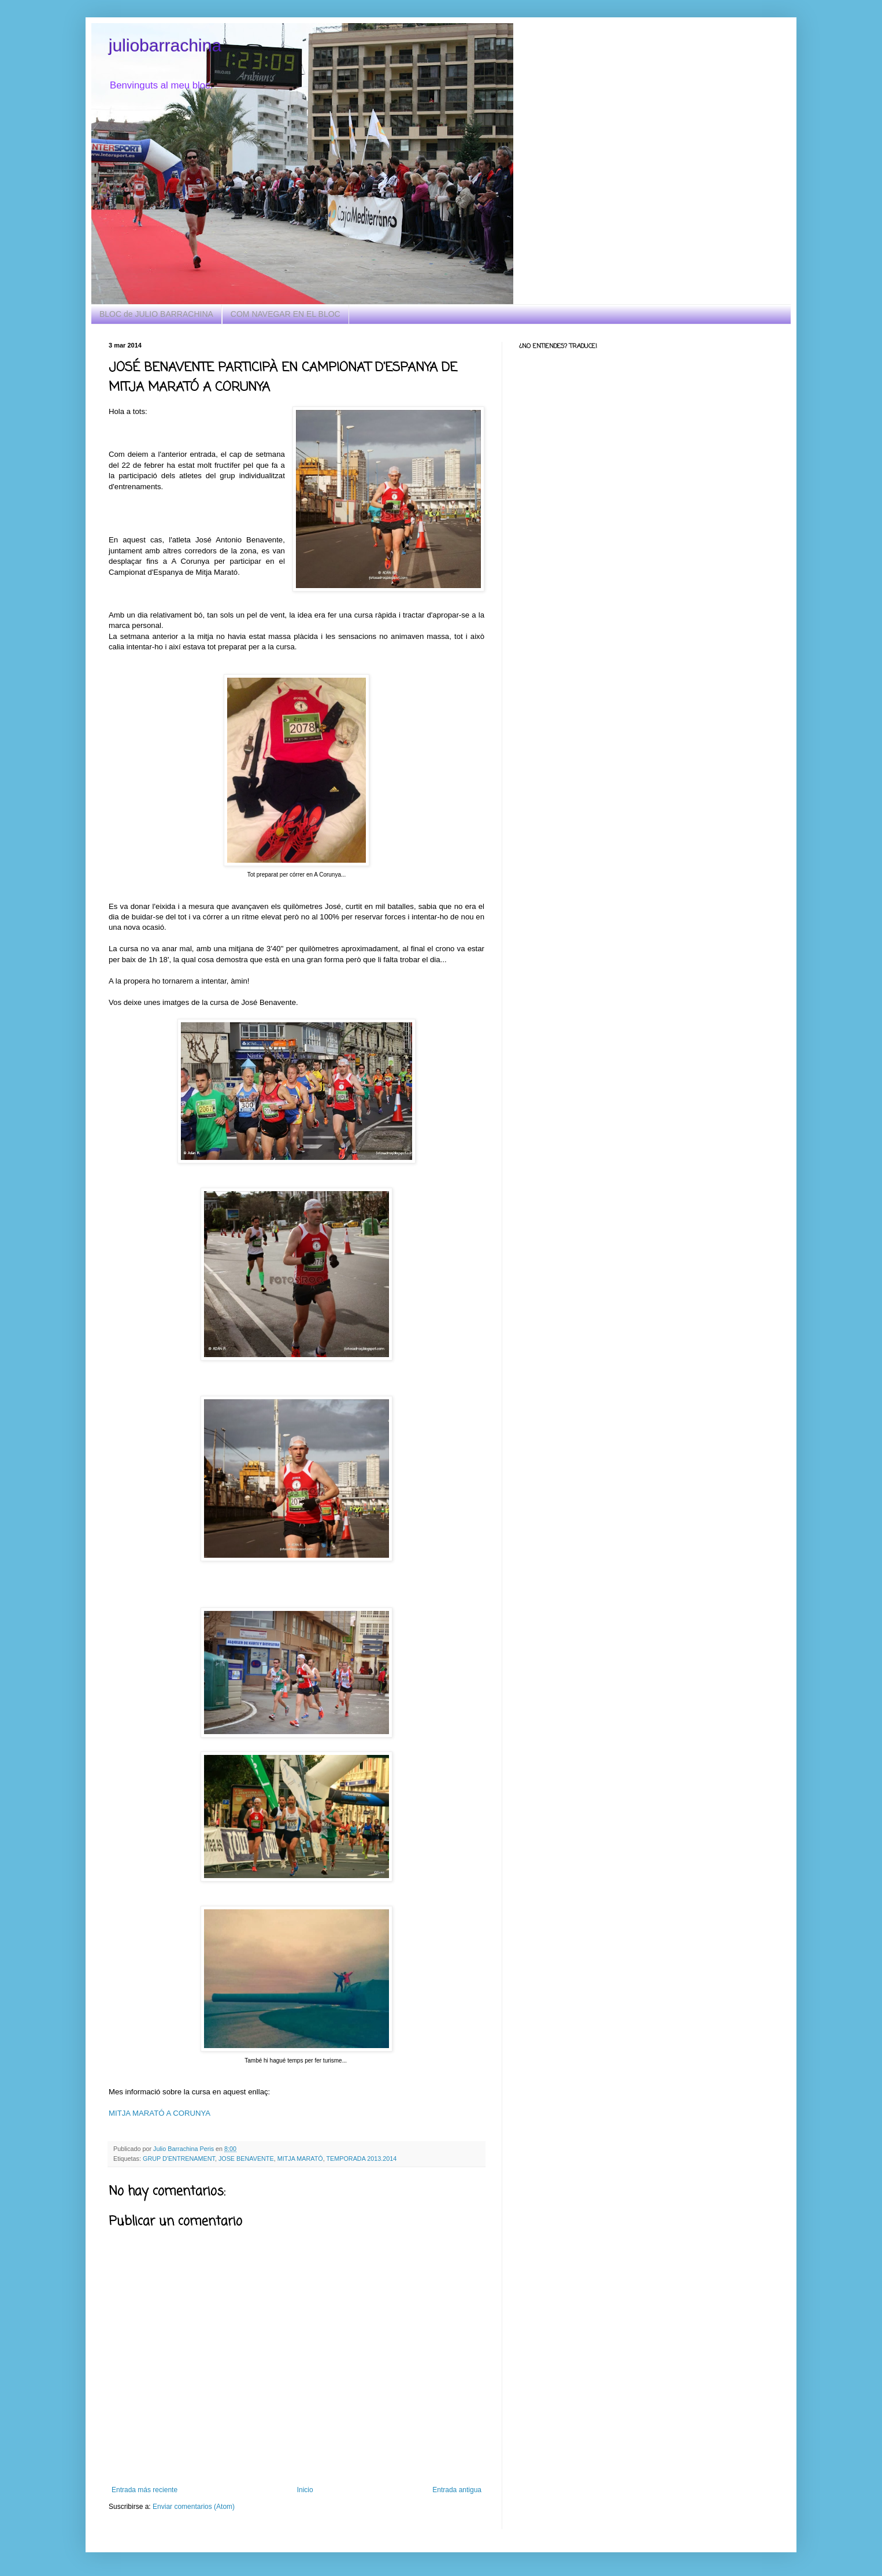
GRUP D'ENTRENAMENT (179, 2158)
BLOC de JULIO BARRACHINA (156, 314)
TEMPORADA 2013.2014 (361, 2158)
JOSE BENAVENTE (246, 2158)
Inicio (305, 2490)
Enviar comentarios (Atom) (194, 2507)
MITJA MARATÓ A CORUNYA (159, 2113)
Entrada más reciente (144, 2490)
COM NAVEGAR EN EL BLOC (285, 314)
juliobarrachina (165, 45)
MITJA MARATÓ (300, 2158)
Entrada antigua (456, 2490)
